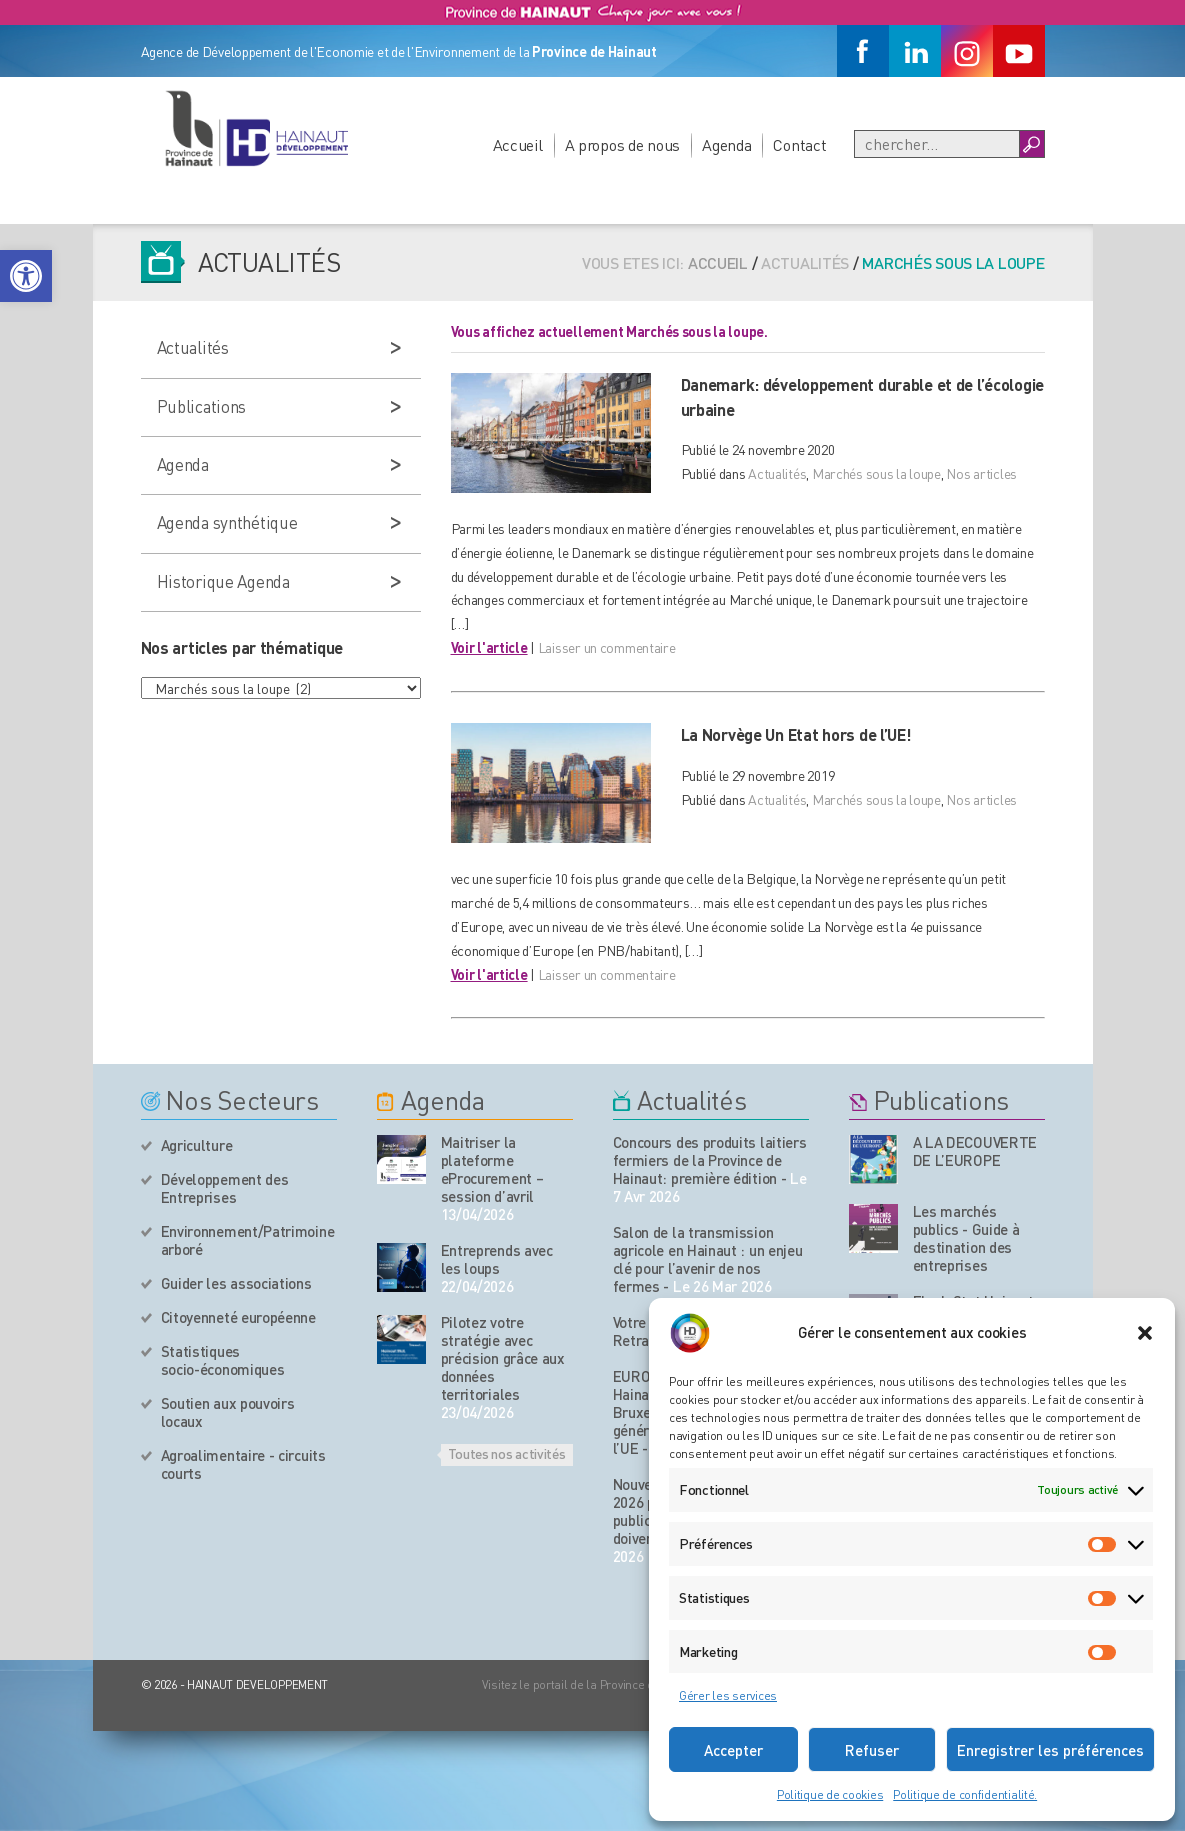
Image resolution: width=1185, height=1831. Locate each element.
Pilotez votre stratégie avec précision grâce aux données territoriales (503, 1358)
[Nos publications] (873, 1159)
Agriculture (197, 1145)
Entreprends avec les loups (497, 1259)
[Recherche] (937, 144)
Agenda (726, 144)
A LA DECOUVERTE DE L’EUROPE (975, 1151)
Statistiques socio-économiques (223, 1360)
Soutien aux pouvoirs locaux (228, 1412)
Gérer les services (728, 1695)
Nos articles (981, 473)
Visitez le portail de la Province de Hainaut (593, 1684)
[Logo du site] (256, 128)
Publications (202, 406)
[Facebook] (863, 51)
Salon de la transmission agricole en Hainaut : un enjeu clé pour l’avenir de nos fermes (708, 1259)
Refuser (872, 1750)
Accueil (518, 144)
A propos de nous (623, 144)
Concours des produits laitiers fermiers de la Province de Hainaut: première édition (710, 1160)
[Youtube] (1019, 51)
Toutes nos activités (507, 1453)
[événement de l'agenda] (401, 1159)
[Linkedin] (915, 51)
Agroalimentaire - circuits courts (243, 1464)
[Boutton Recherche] (1031, 144)
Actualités (777, 473)
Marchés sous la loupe (876, 473)
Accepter (733, 1750)
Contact (799, 144)
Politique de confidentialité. (965, 1794)
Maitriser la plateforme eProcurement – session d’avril (492, 1169)
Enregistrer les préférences (1050, 1750)
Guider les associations (236, 1283)
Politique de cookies (830, 1794)
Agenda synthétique (227, 522)
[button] (26, 276)
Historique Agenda (223, 581)
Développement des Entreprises (225, 1188)
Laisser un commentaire (607, 647)
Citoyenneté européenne (238, 1317)
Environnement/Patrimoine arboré (248, 1240)
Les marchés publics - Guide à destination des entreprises (966, 1238)
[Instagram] (967, 51)
